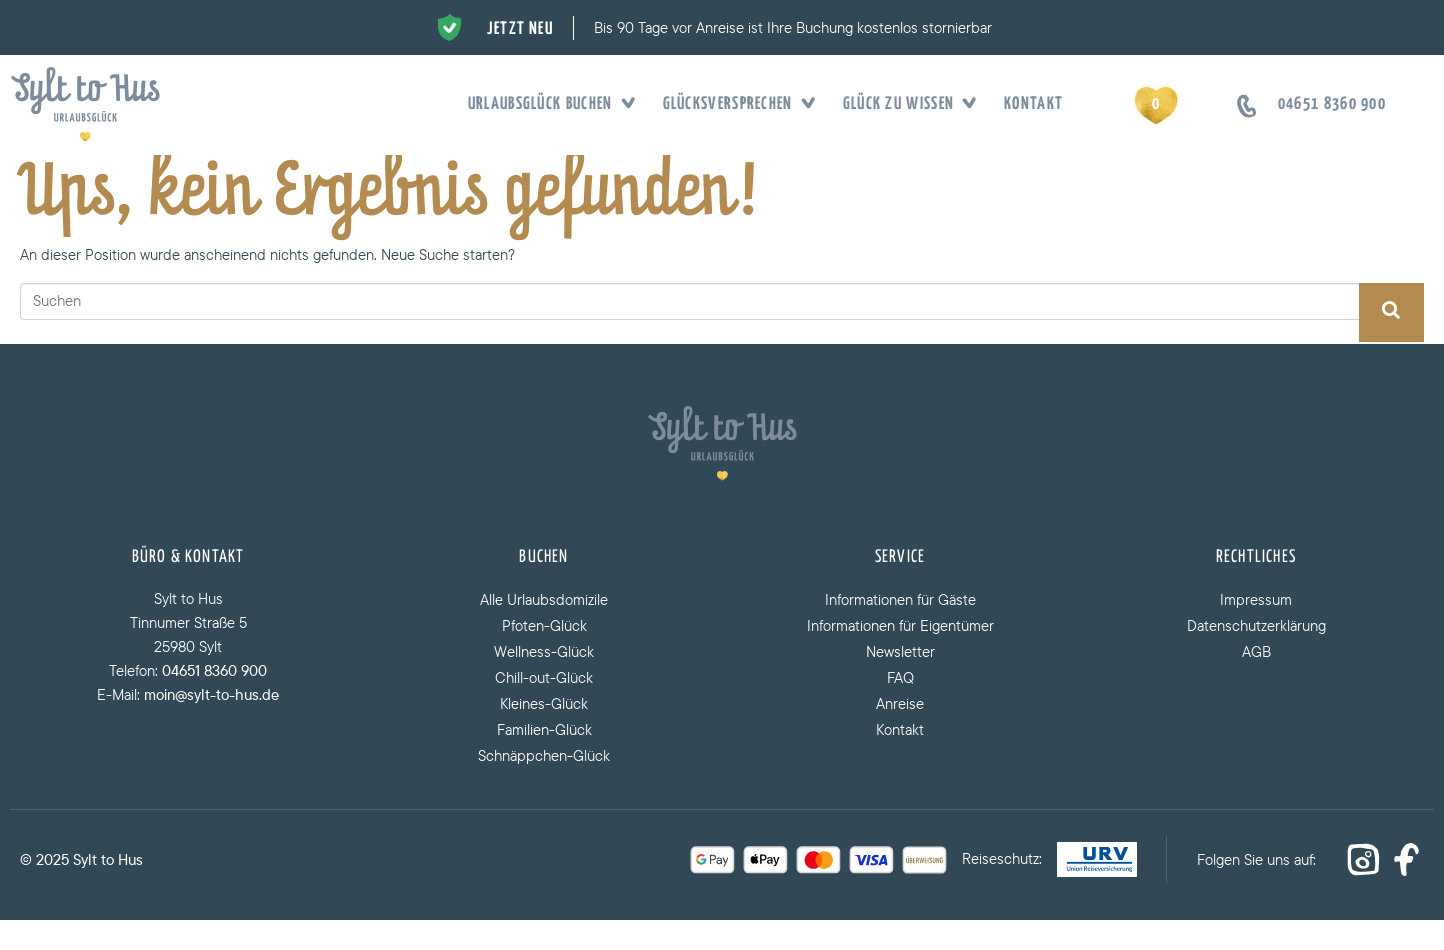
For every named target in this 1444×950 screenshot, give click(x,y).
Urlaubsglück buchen (545, 105)
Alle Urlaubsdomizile (544, 629)
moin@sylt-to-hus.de (211, 724)
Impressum (1256, 629)
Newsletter (900, 681)
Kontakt (1033, 104)
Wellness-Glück (544, 681)
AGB (1256, 681)
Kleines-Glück (544, 733)
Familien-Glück (544, 759)
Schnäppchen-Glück (544, 785)
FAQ (900, 707)
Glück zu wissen (904, 105)
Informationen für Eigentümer (900, 655)
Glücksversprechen (733, 105)
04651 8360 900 (214, 700)
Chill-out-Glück (544, 707)
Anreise (900, 733)
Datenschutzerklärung (1256, 655)
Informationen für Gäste (900, 629)
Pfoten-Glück (544, 655)
